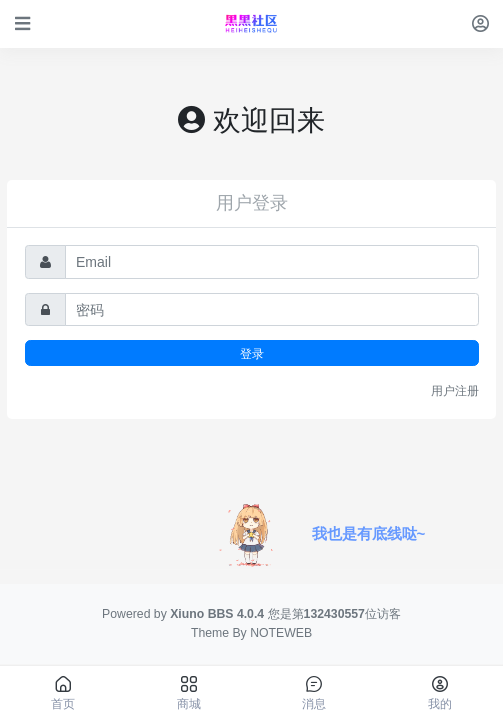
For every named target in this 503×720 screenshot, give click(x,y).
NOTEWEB (281, 633)
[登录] (480, 23)
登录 (252, 353)
